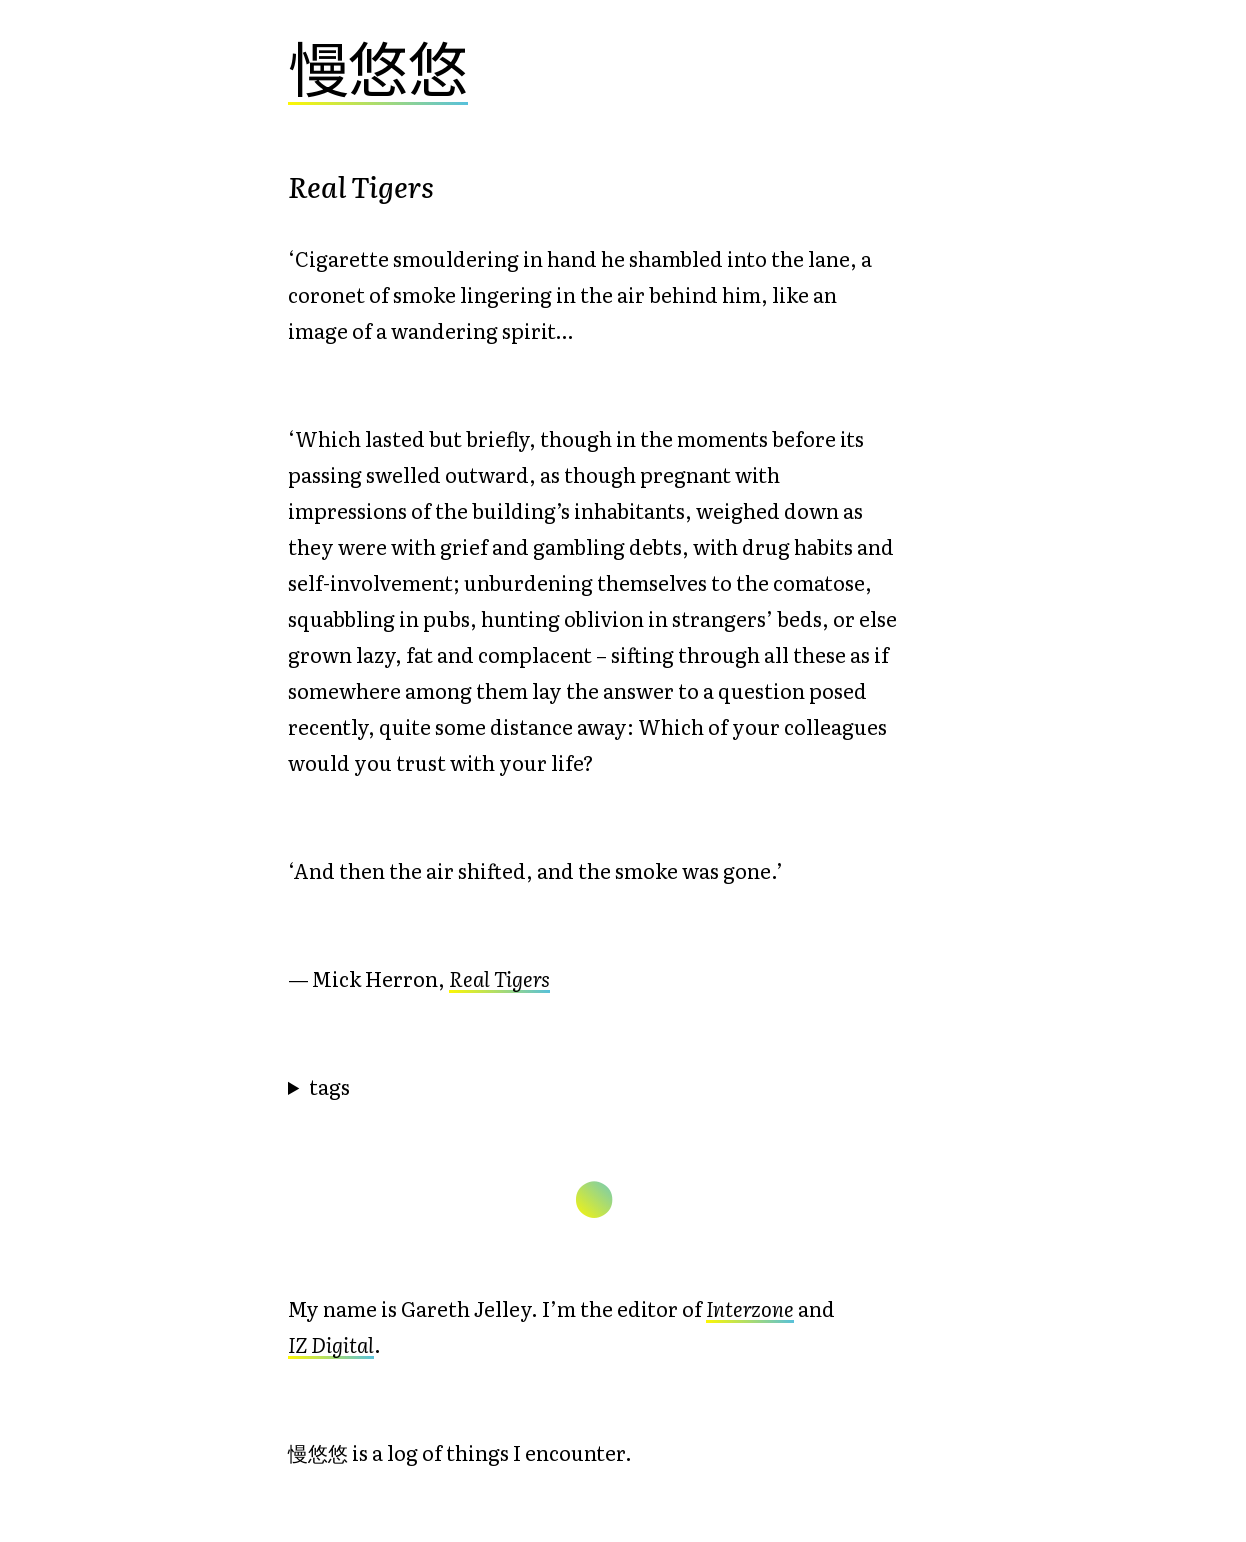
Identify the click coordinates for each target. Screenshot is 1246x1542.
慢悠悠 (378, 65)
